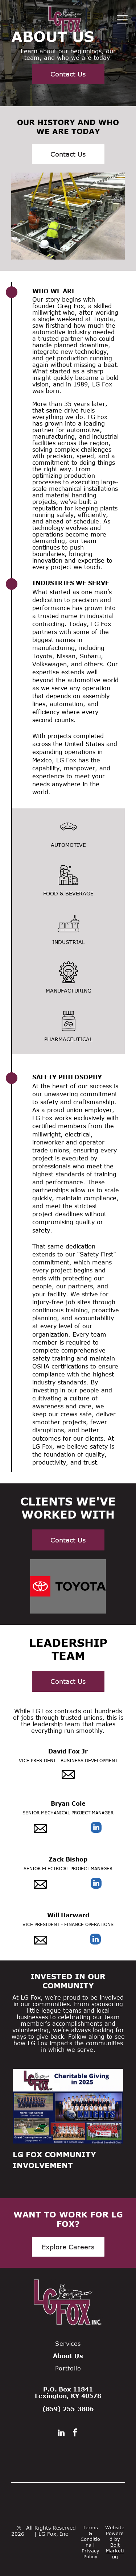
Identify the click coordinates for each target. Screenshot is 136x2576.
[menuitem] (67, 2343)
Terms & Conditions (90, 2536)
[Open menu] (122, 19)
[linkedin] (96, 1828)
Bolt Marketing (115, 2550)
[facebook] (75, 2433)
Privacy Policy (90, 2553)
